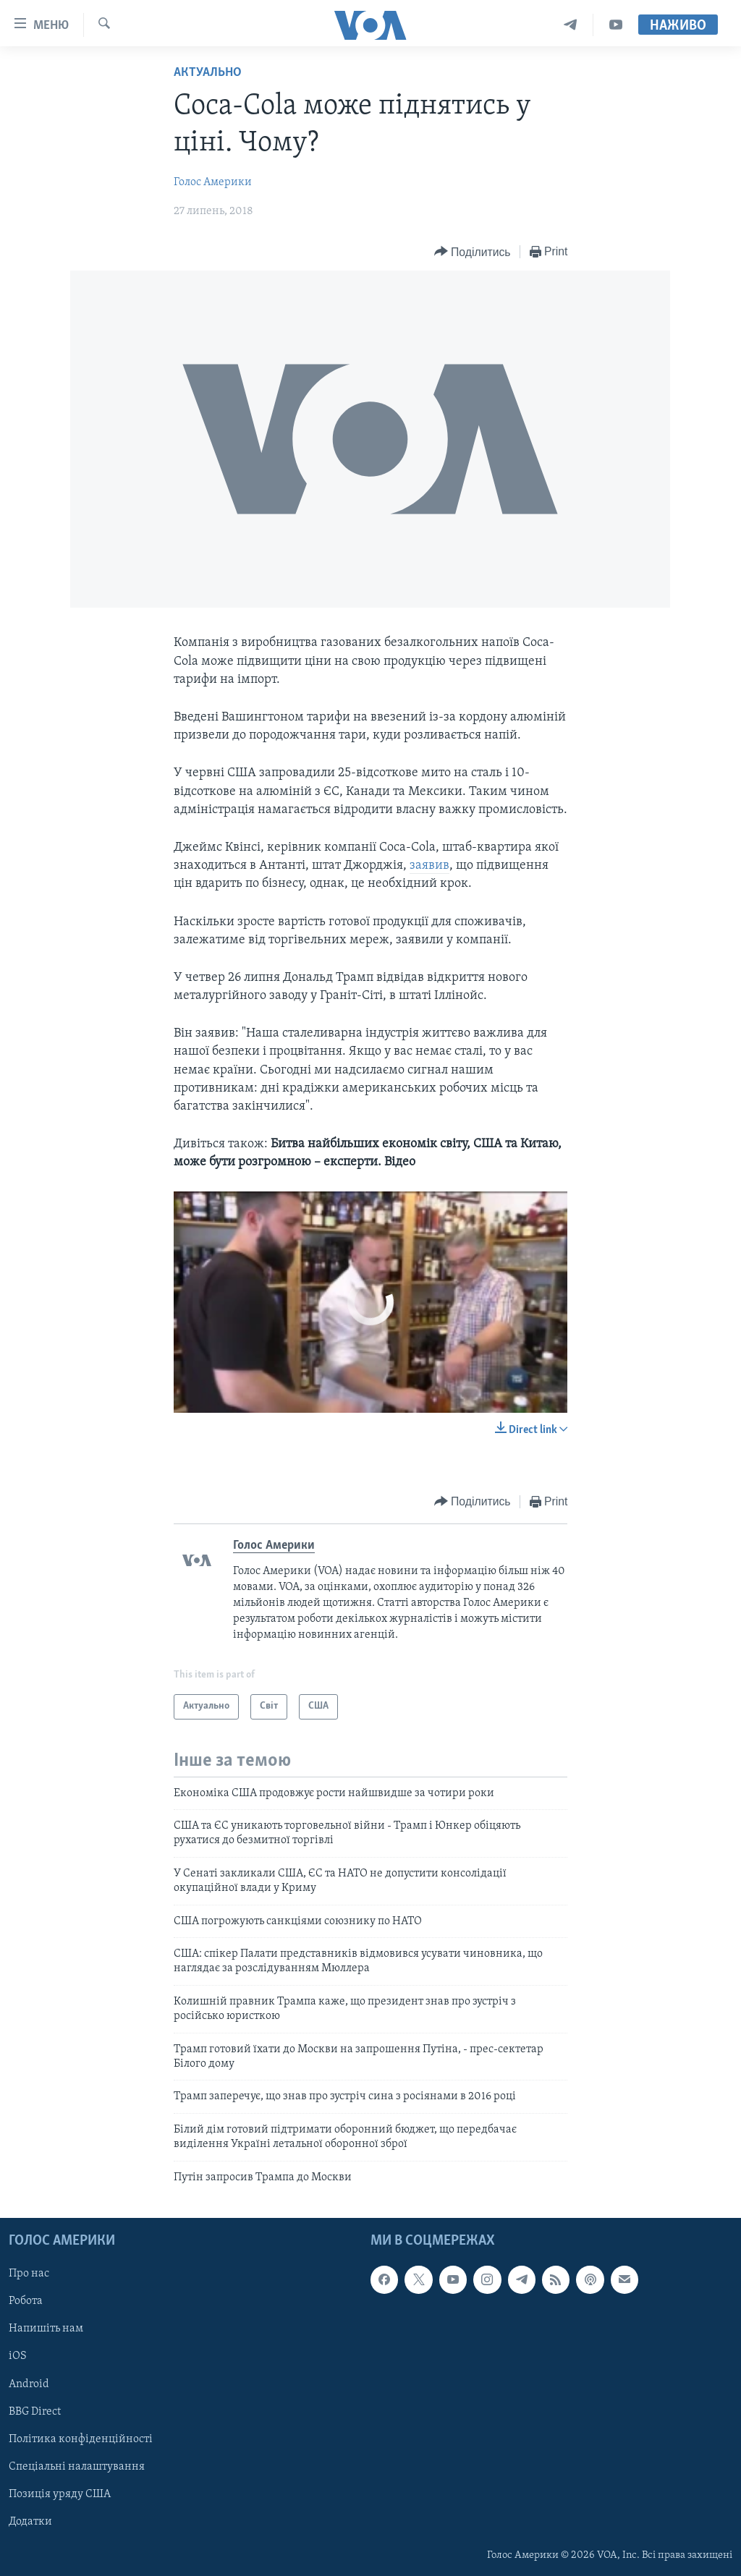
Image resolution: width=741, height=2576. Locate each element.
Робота (26, 2301)
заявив (429, 865)
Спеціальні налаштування (77, 2467)
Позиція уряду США (60, 2494)
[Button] (472, 252)
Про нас (29, 2273)
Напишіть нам (46, 2328)
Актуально (208, 73)
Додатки (30, 2522)
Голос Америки (213, 182)
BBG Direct (35, 2412)
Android (29, 2383)
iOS (18, 2356)
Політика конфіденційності (81, 2439)
